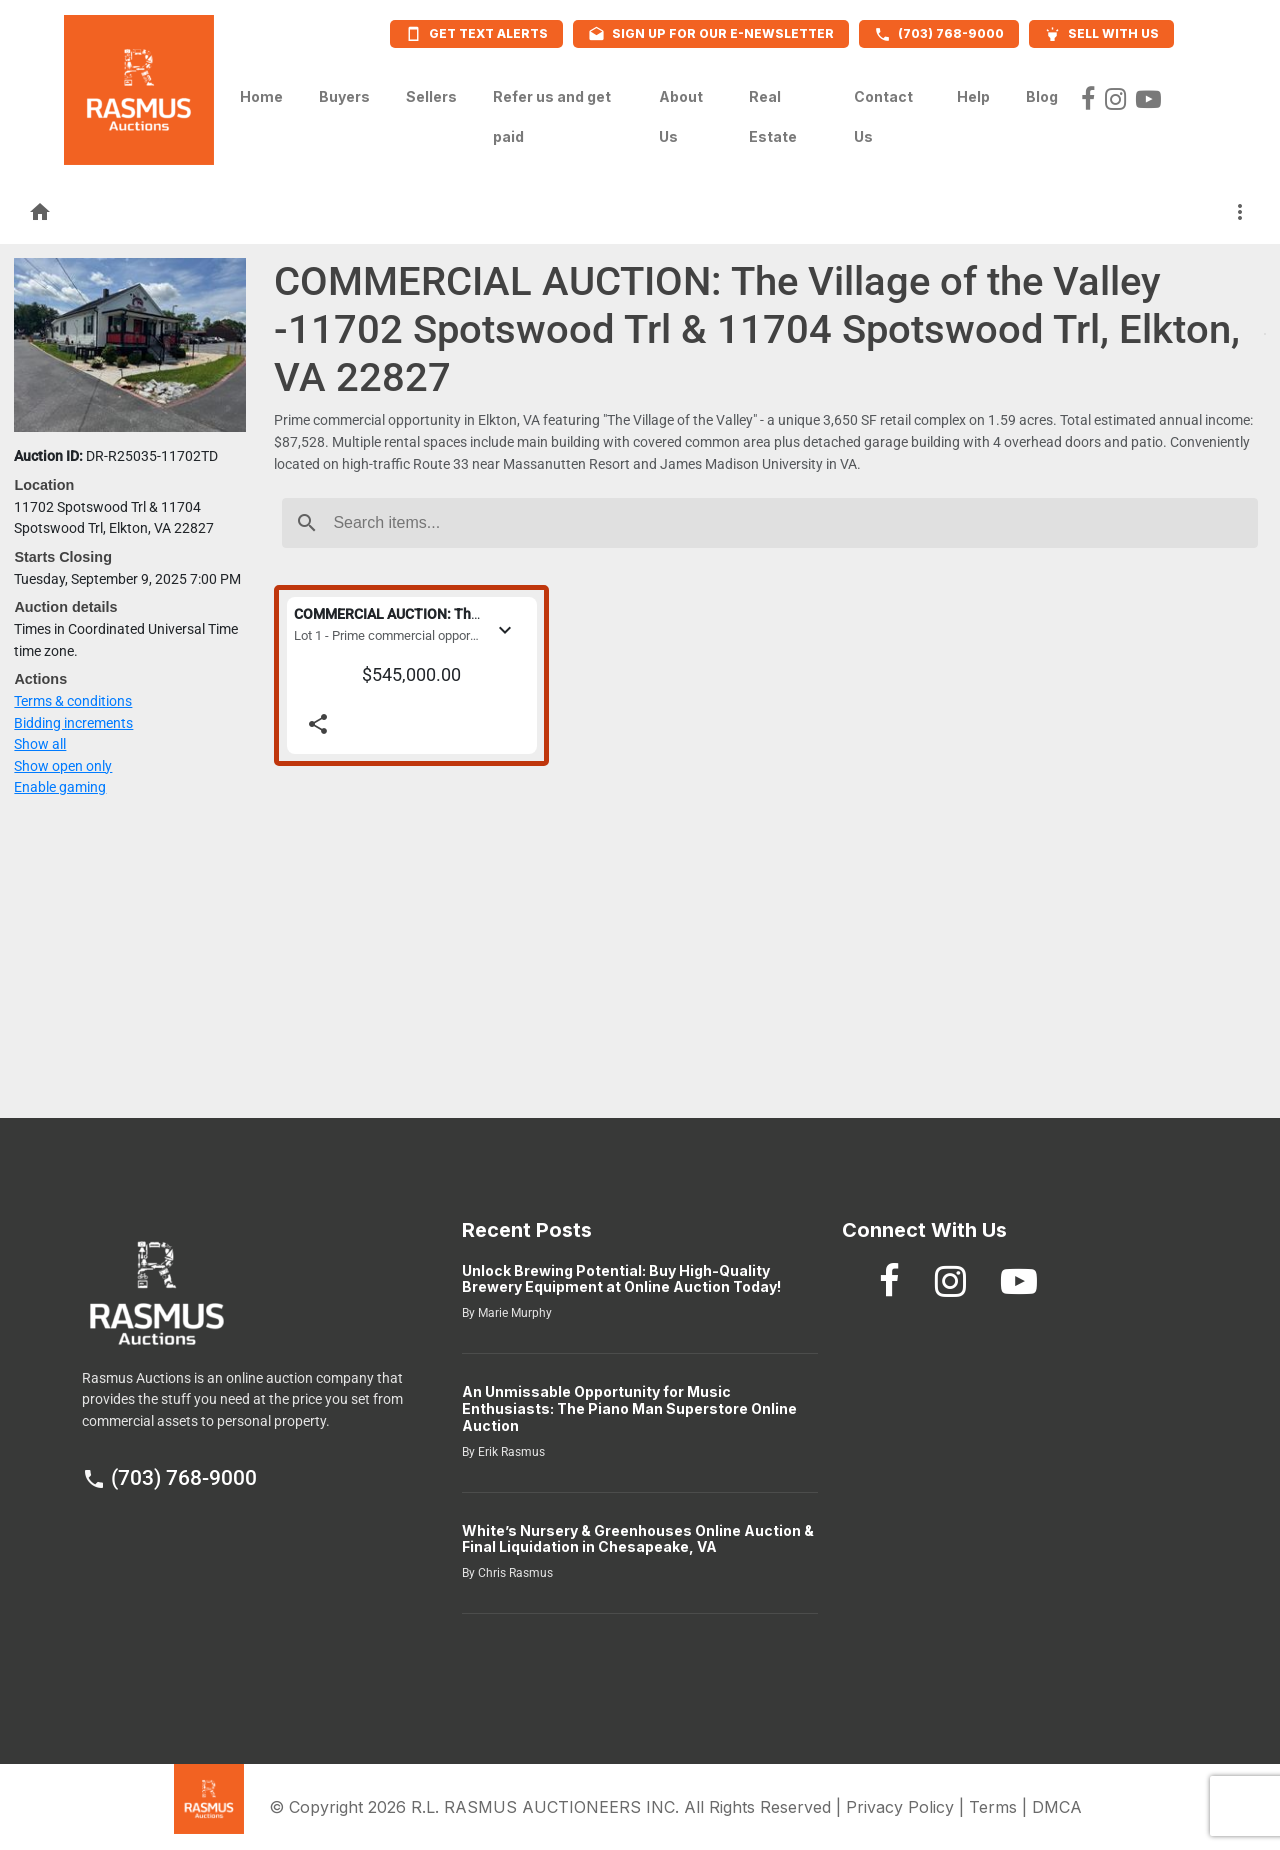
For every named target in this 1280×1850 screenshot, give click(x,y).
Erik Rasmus (510, 1452)
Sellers (431, 91)
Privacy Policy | (907, 1807)
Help (973, 91)
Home (261, 91)
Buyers (344, 91)
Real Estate (773, 116)
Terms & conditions (73, 701)
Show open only (63, 766)
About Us (681, 116)
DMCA (1057, 1807)
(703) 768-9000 (169, 1478)
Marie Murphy (513, 1313)
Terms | (1000, 1807)
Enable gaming (60, 787)
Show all (40, 744)
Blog (1042, 91)
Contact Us (883, 116)
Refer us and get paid (552, 116)
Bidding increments (73, 723)
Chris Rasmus (514, 1573)
